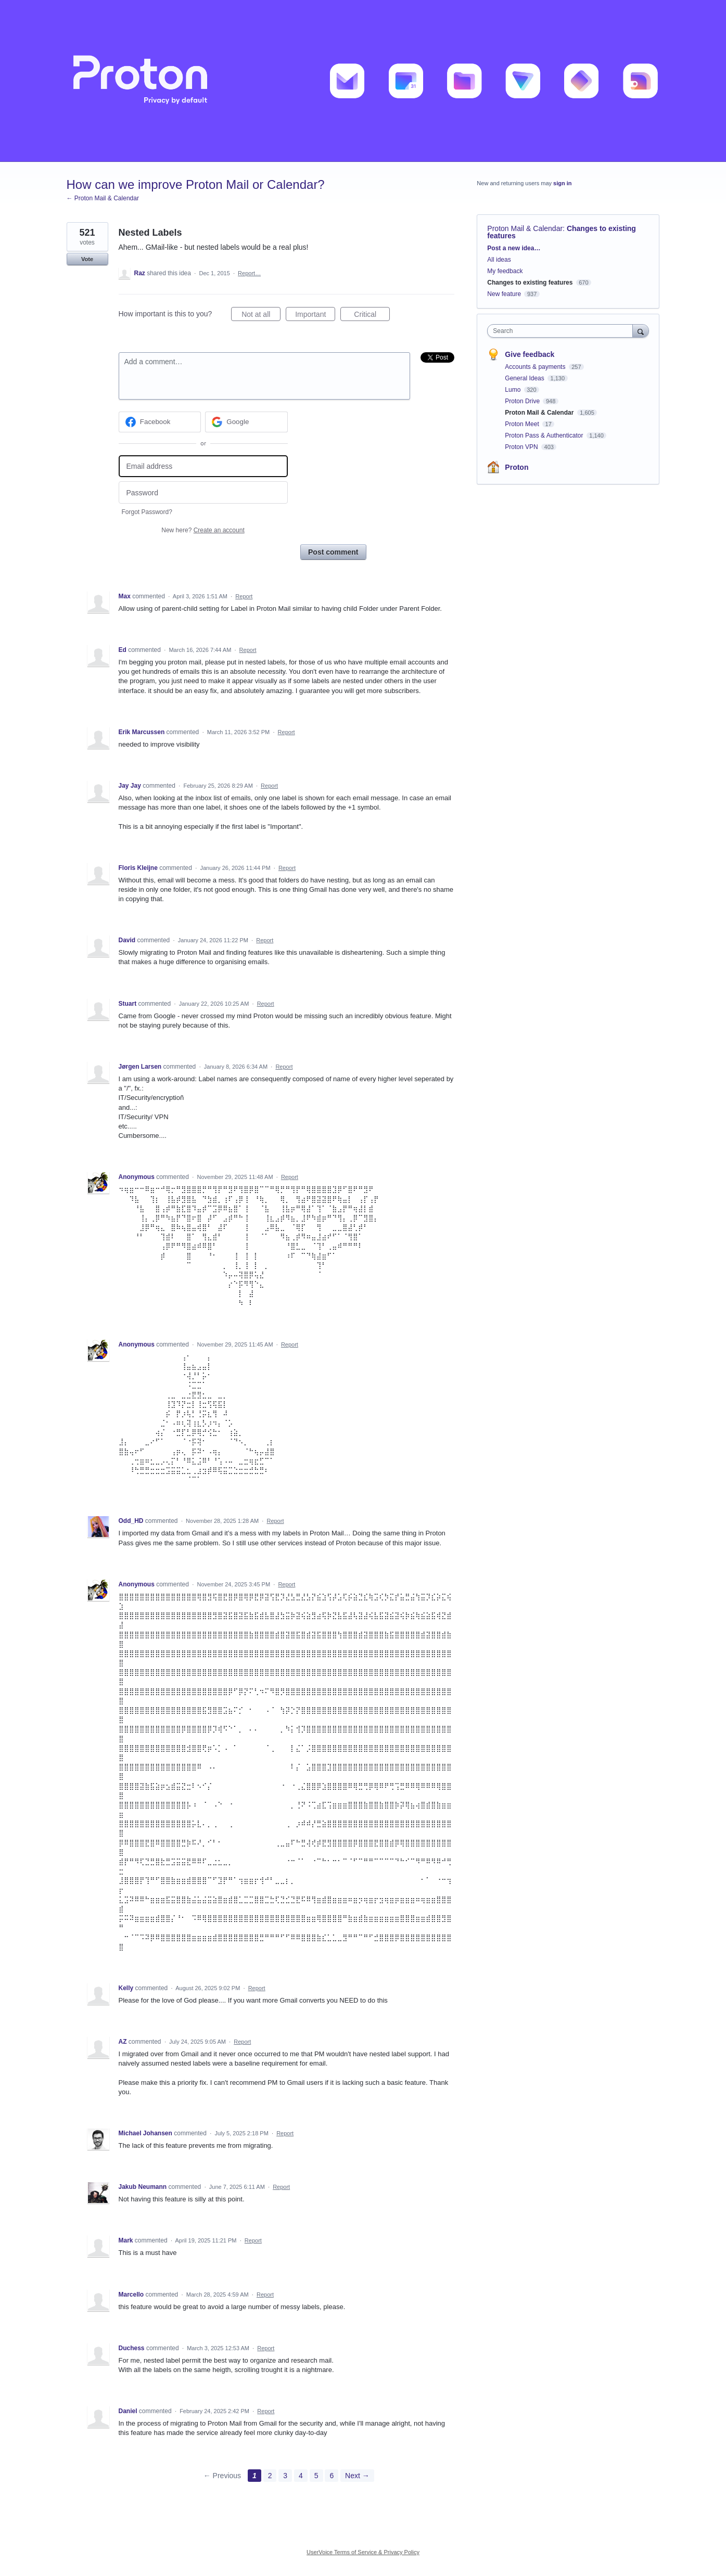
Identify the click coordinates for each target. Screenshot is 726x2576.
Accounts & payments (536, 366)
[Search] (640, 330)
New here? (202, 530)
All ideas (499, 259)
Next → (357, 2475)
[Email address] (203, 466)
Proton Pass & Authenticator (544, 435)
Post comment (333, 552)
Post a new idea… (513, 248)
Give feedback (529, 354)
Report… (249, 273)
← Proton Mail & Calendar (103, 198)
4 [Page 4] (301, 2475)
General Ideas (525, 378)
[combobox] (562, 331)
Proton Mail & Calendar (525, 228)
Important (315, 316)
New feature (504, 294)
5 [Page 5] (316, 2475)
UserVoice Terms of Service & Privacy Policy (363, 2552)
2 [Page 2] (270, 2475)
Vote (87, 259)
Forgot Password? (147, 512)
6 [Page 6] (331, 2475)
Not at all (261, 316)
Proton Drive (523, 401)
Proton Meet (523, 424)
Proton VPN (522, 447)
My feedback (505, 271)
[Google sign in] (246, 422)
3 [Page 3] (285, 2475)
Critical (372, 316)
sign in (562, 183)
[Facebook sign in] (160, 422)
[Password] (203, 492)
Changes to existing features (529, 282)
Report (243, 596)
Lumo (513, 389)
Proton (516, 467)
